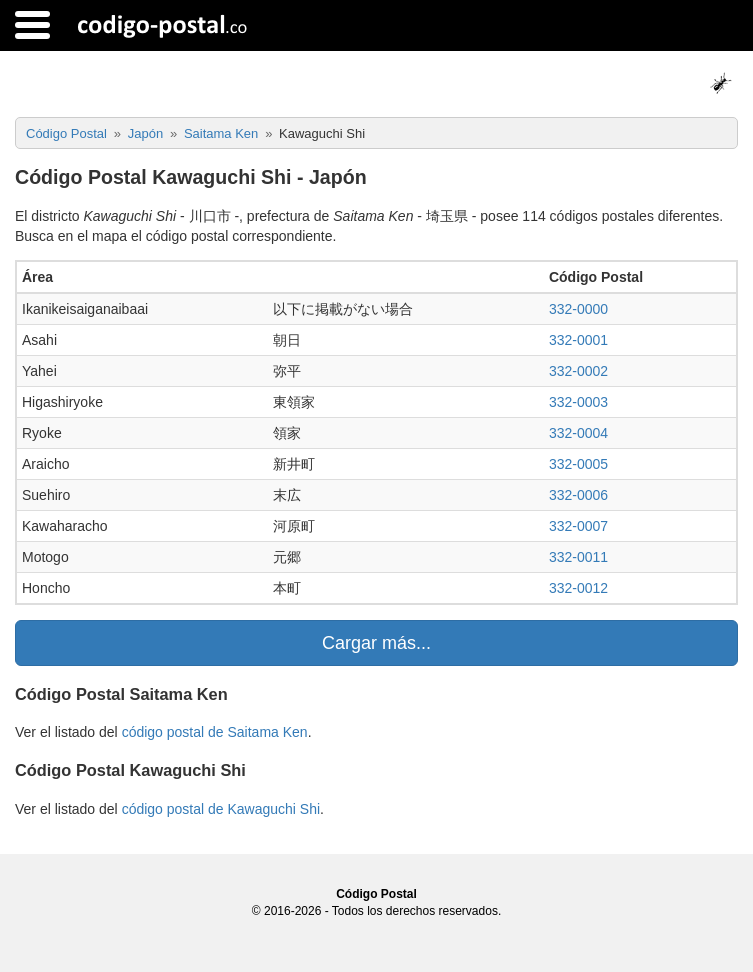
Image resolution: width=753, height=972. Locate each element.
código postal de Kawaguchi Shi (221, 809)
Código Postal (376, 894)
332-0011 (578, 557)
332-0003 (578, 402)
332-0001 (578, 340)
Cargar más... (376, 643)
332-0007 (578, 526)
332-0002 (578, 371)
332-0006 (578, 495)
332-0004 (578, 433)
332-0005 (578, 464)
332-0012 (578, 588)
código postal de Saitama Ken (215, 732)
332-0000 (578, 309)
